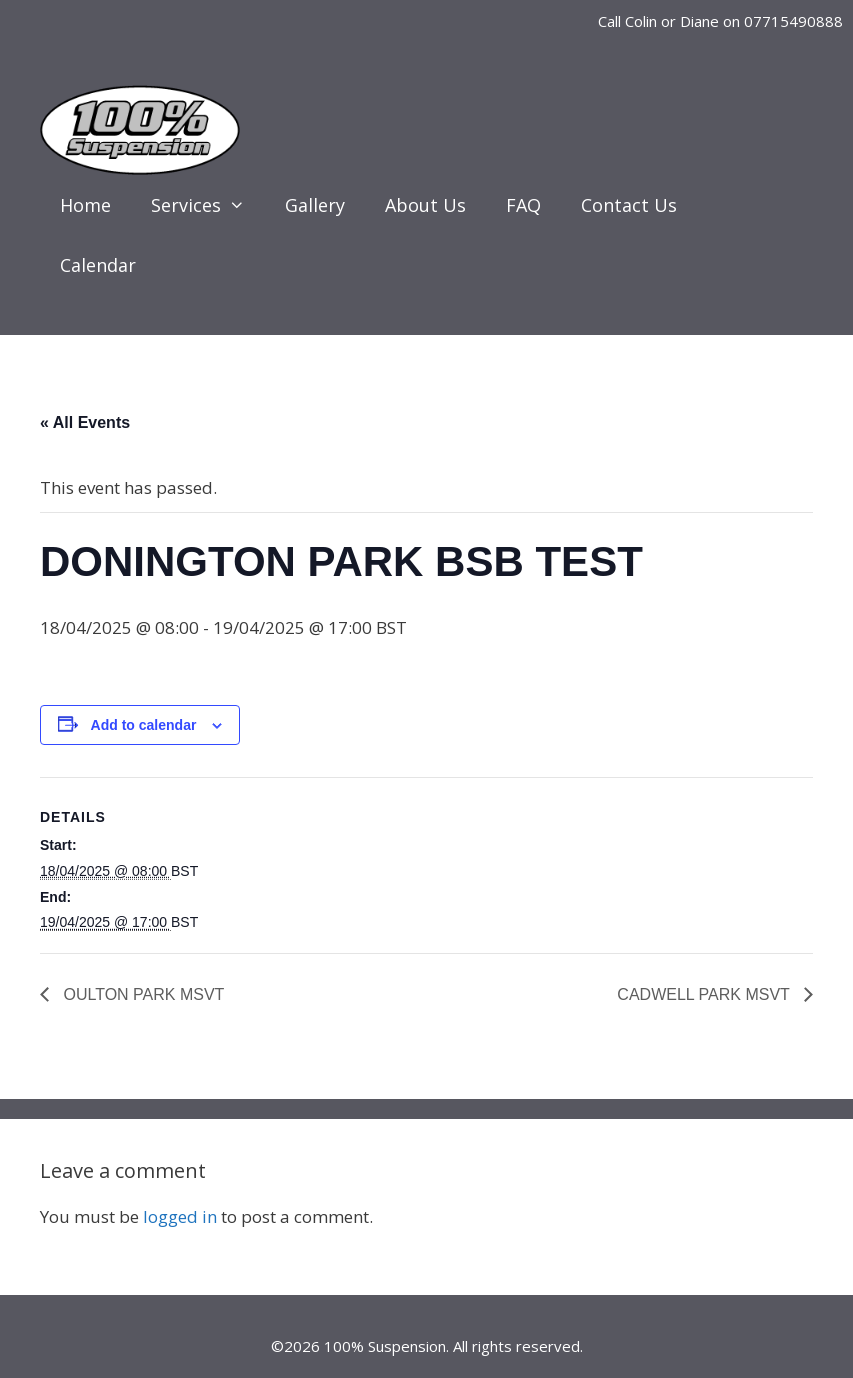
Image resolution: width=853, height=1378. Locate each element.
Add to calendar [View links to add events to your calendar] (144, 725)
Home (85, 205)
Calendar (98, 265)
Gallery (315, 205)
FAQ (523, 205)
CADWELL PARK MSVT (705, 994)
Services (208, 205)
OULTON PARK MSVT (141, 994)
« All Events (85, 422)
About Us (425, 205)
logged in (180, 1216)
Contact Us (629, 205)
